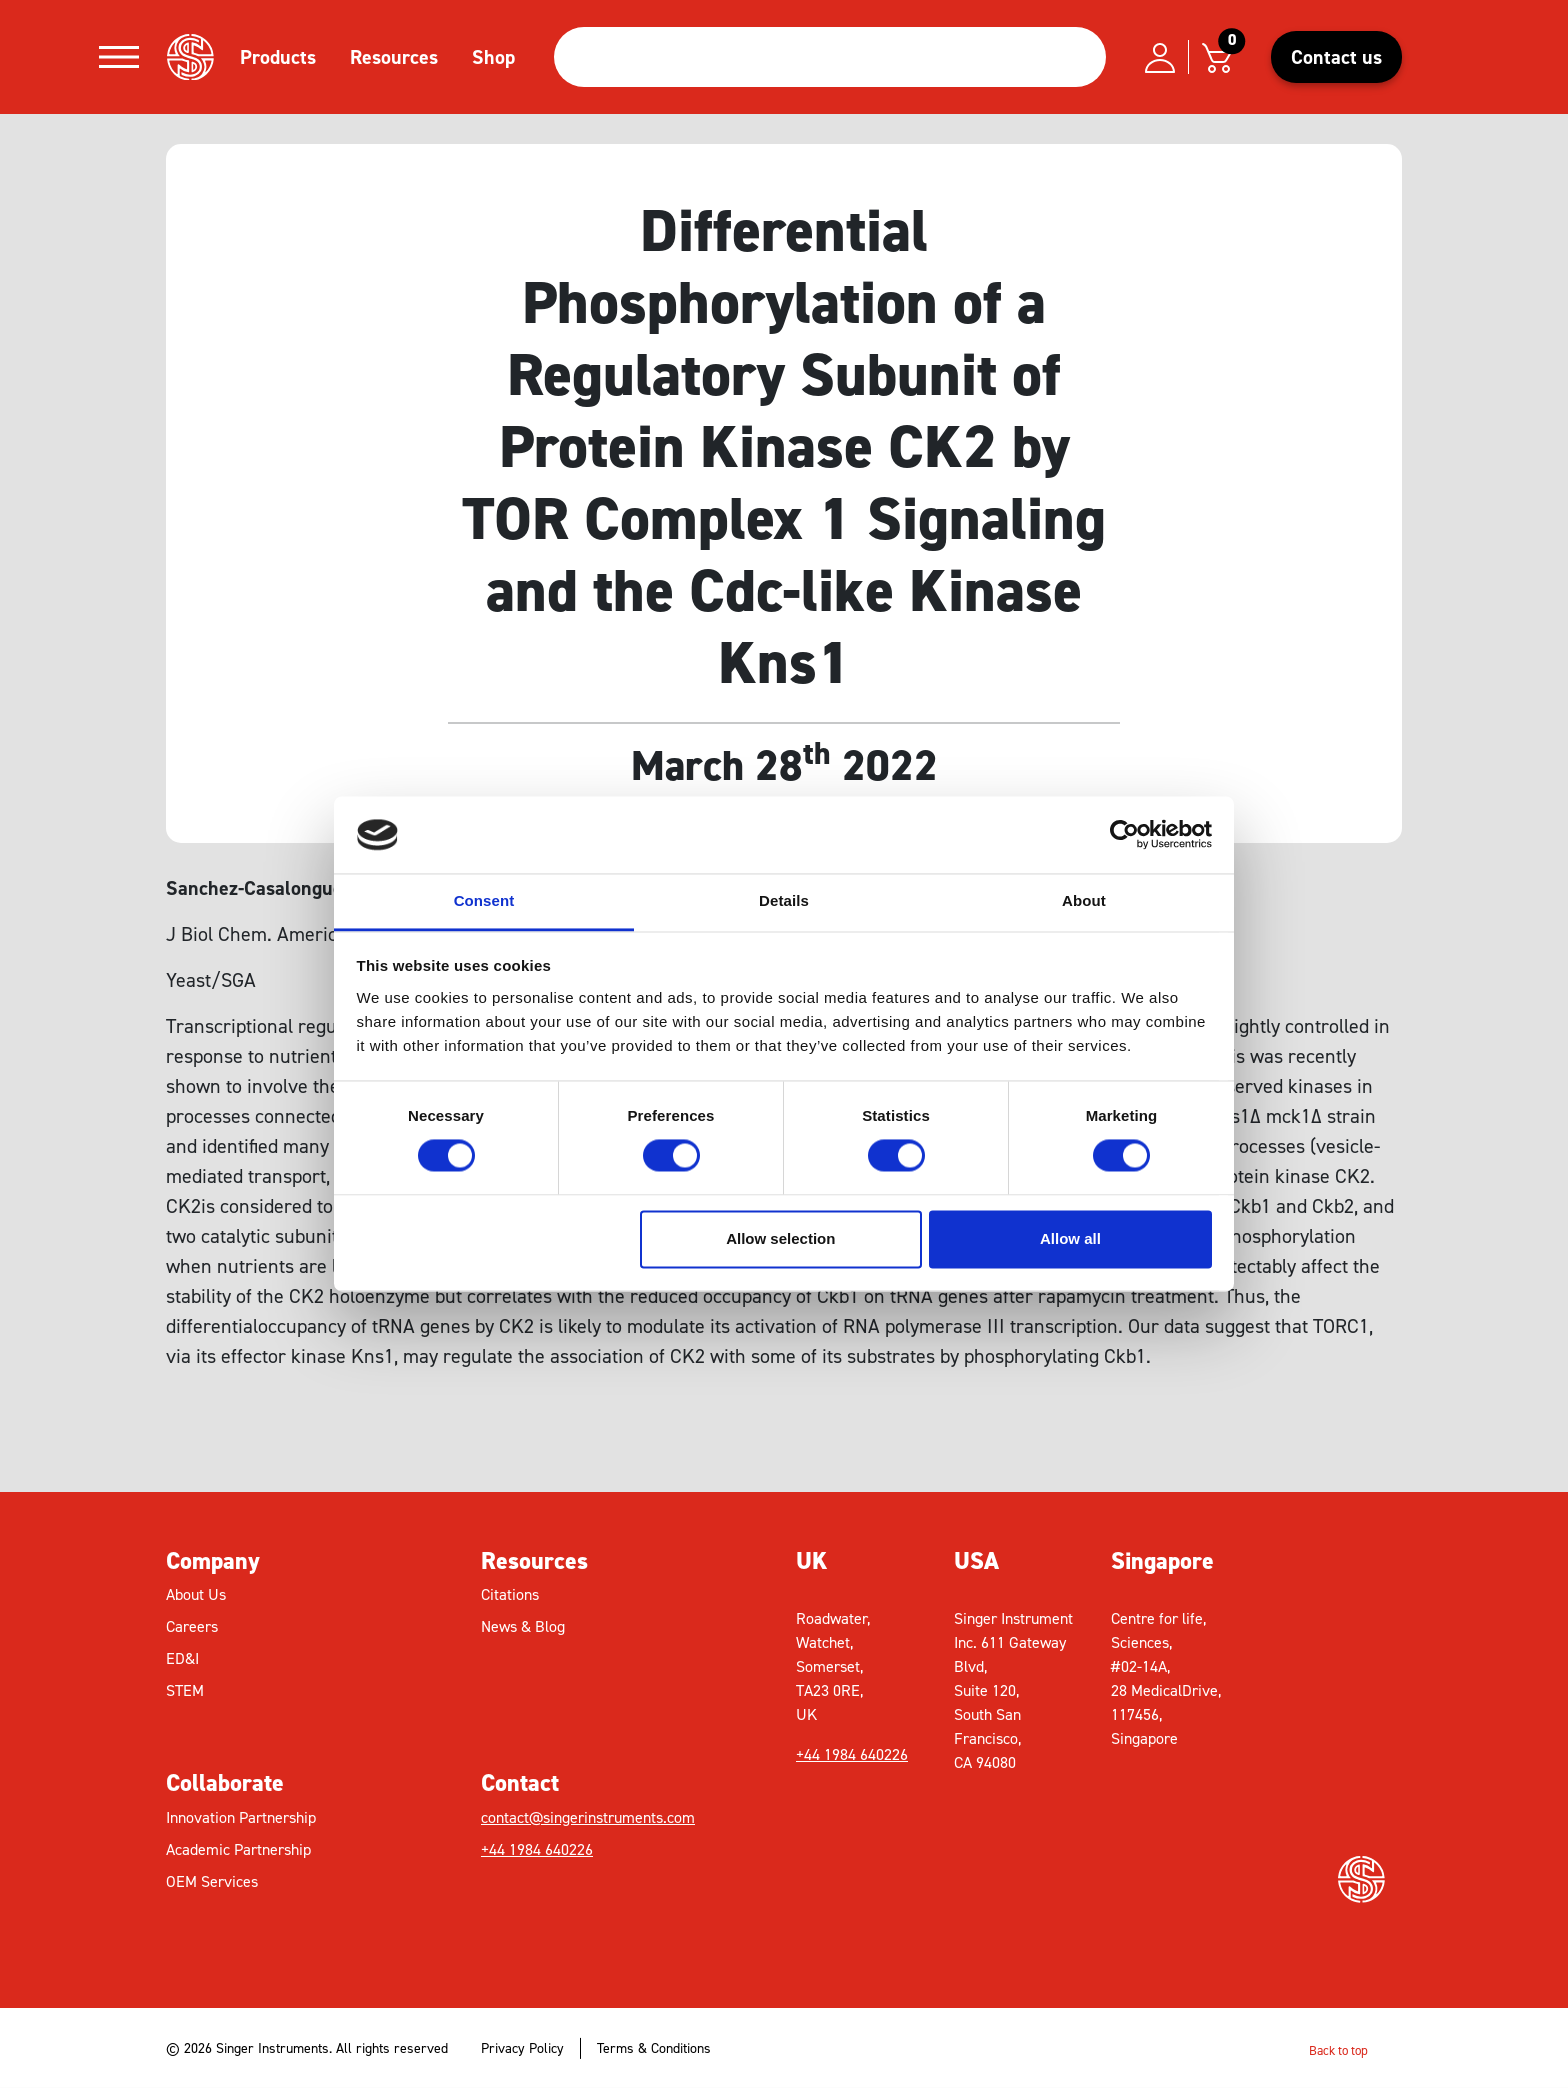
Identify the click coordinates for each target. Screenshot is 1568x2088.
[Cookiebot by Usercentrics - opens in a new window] (1124, 835)
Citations (510, 1594)
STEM (185, 1690)
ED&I (182, 1658)
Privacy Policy (522, 2048)
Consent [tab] (484, 900)
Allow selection (780, 1238)
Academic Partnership (238, 1849)
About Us (196, 1594)
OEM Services (212, 1881)
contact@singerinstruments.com (588, 1817)
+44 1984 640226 (537, 1849)
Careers (192, 1626)
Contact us (1336, 57)
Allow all (1070, 1238)
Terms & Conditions (654, 2048)
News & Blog (523, 1626)
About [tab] (1084, 900)
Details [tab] (784, 900)
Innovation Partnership (241, 1817)
